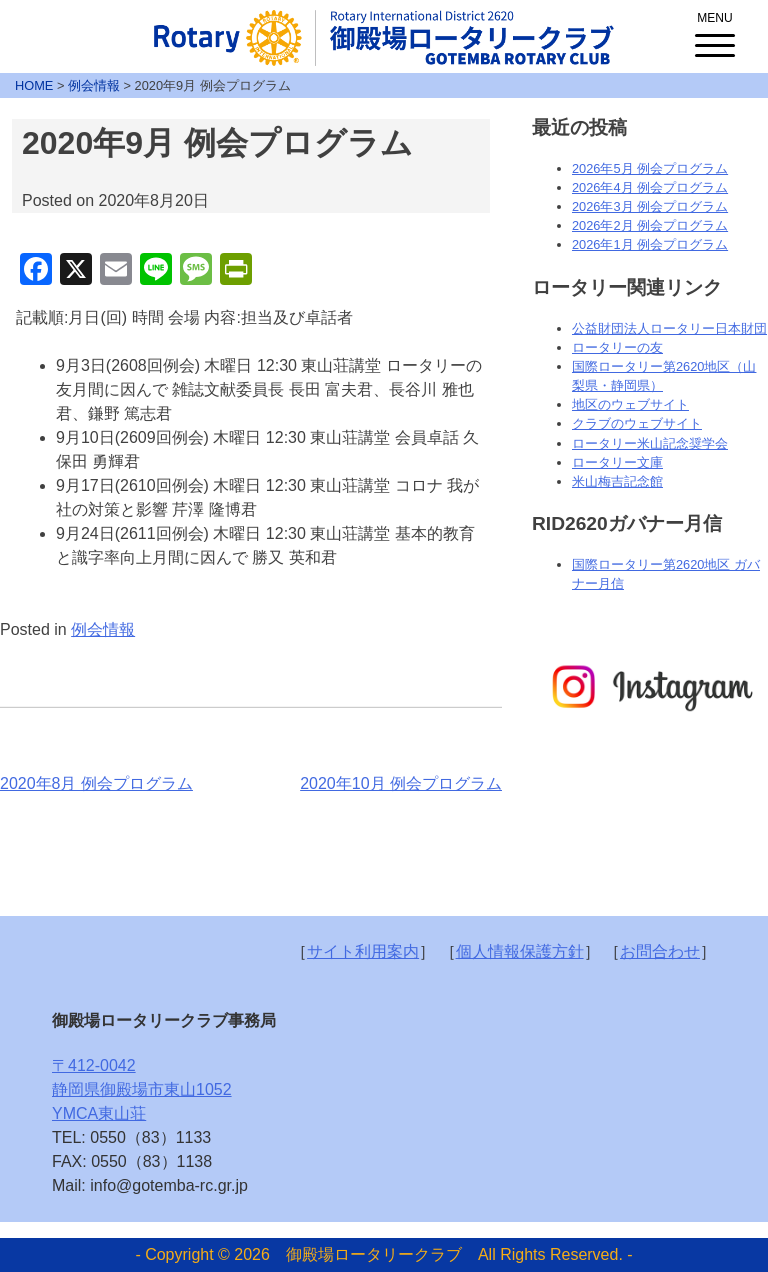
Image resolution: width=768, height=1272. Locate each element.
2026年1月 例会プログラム (650, 244)
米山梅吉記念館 (617, 481)
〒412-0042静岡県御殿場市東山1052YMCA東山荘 (142, 1089)
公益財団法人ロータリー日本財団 (669, 328)
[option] (650, 687)
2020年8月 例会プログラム (96, 783)
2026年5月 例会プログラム (650, 168)
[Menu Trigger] (715, 30)
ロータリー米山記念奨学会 (650, 443)
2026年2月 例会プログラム (650, 225)
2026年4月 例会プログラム (650, 187)
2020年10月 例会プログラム (401, 783)
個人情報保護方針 (520, 951)
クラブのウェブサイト (637, 423)
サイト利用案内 (363, 951)
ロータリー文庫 (617, 462)
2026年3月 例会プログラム (650, 206)
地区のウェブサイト (630, 404)
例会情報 (103, 629)
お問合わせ (660, 951)
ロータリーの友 (617, 347)
